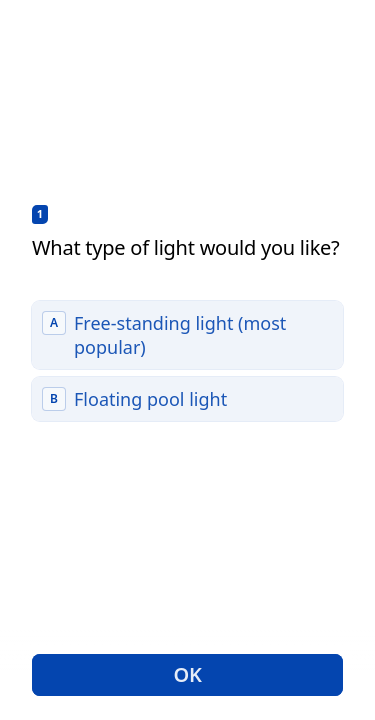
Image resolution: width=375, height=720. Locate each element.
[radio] (187, 335)
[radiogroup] (187, 361)
